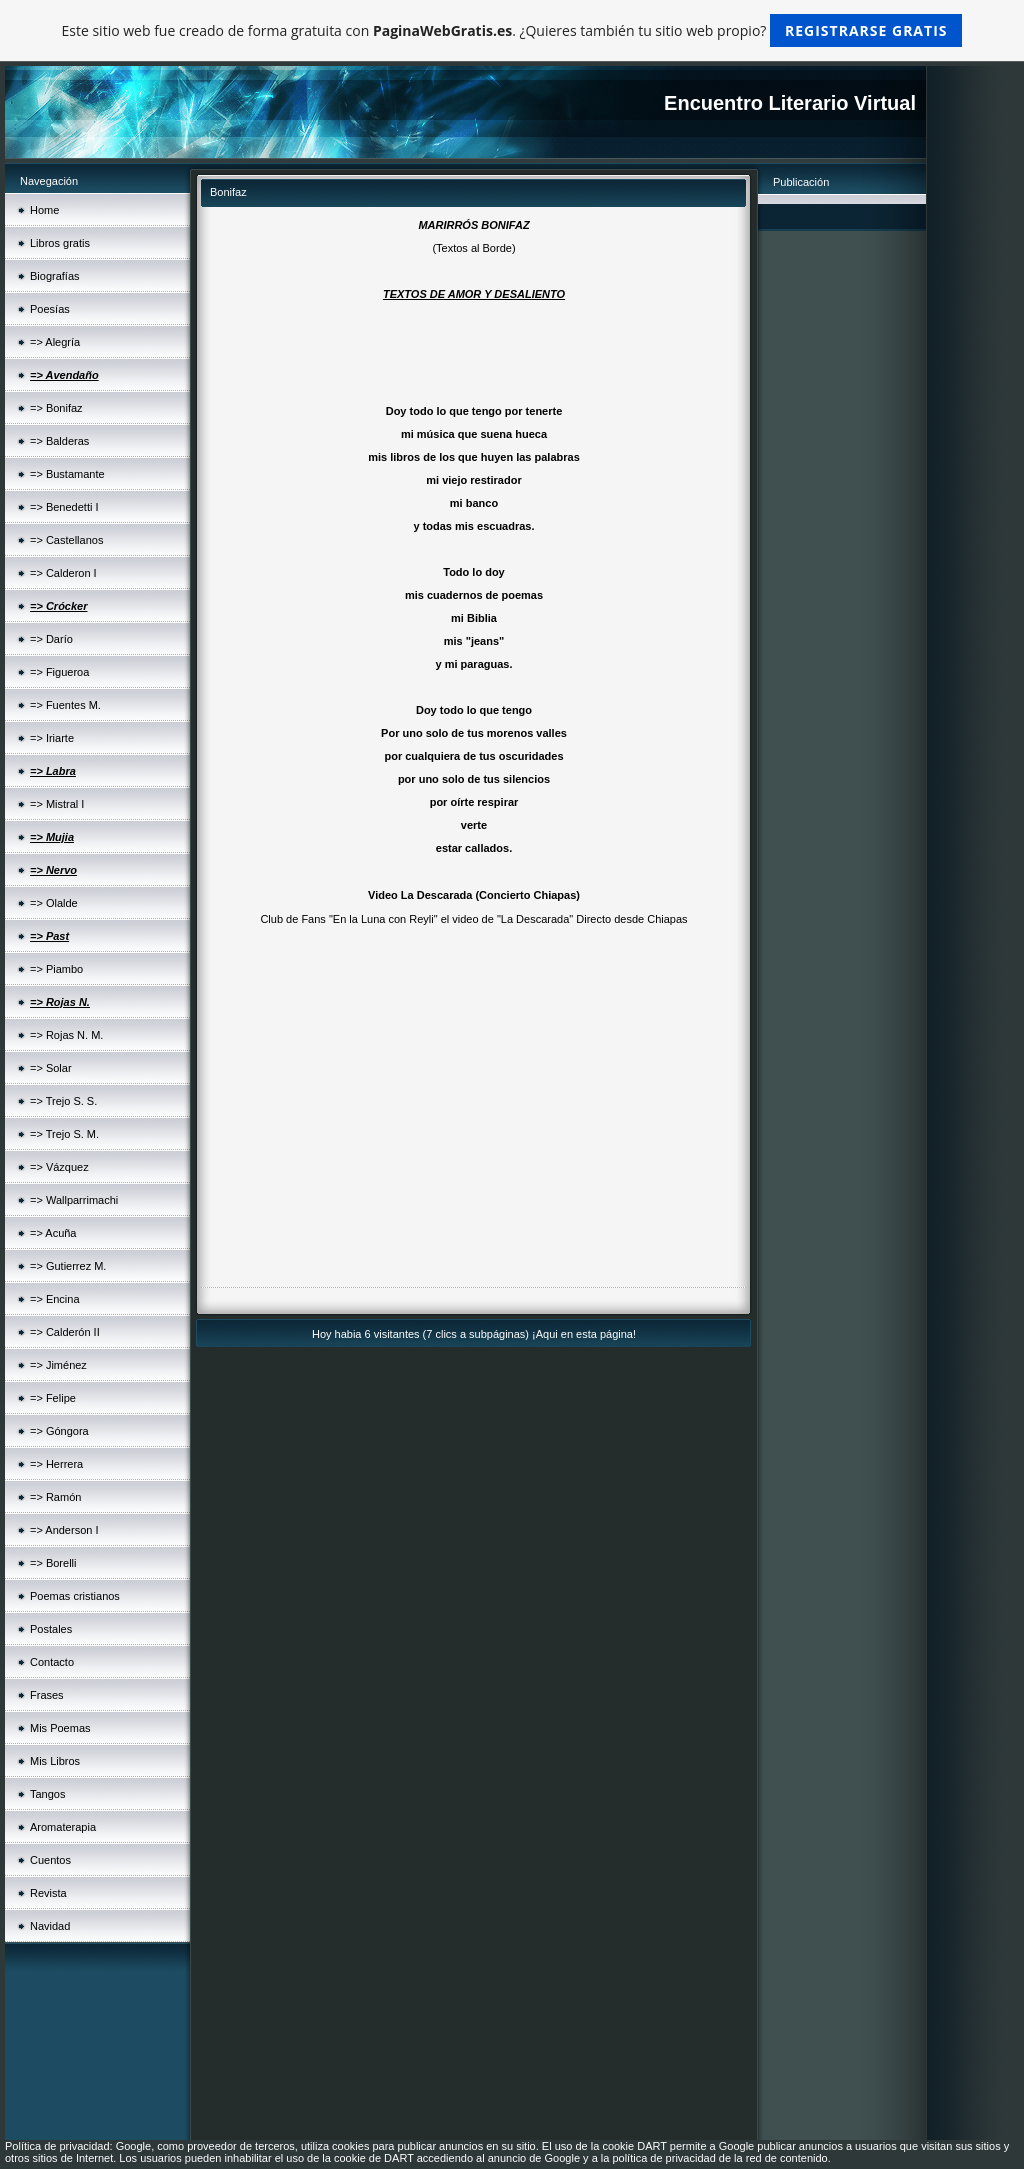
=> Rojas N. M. (66, 1035)
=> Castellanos (66, 540)
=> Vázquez (59, 1167)
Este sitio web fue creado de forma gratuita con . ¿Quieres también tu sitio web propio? (512, 30)
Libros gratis (60, 243)
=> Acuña (53, 1233)
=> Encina (55, 1299)
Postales (51, 1629)
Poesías (50, 309)
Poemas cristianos (75, 1596)
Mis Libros (55, 1761)
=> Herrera (56, 1464)
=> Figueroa (59, 672)
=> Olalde (54, 903)
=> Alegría (55, 342)
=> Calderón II (65, 1332)
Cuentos (50, 1860)
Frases (47, 1695)
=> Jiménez (58, 1365)
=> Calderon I (63, 573)
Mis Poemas (60, 1728)
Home (44, 210)
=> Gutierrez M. (68, 1266)
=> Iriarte (52, 738)
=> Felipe (53, 1398)
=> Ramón (55, 1497)
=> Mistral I (57, 804)
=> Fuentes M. (65, 705)
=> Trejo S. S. (63, 1101)
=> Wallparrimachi (74, 1200)
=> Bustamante (67, 474)
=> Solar (51, 1068)
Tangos (47, 1794)
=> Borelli (53, 1563)
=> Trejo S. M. (64, 1134)
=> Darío (51, 639)
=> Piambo (56, 969)
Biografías (55, 276)
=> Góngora (59, 1431)
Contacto (52, 1662)
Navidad (50, 1926)
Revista (48, 1893)
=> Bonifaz (56, 408)
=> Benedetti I (64, 507)
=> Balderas (59, 441)
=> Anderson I (64, 1530)
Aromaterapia (63, 1827)
